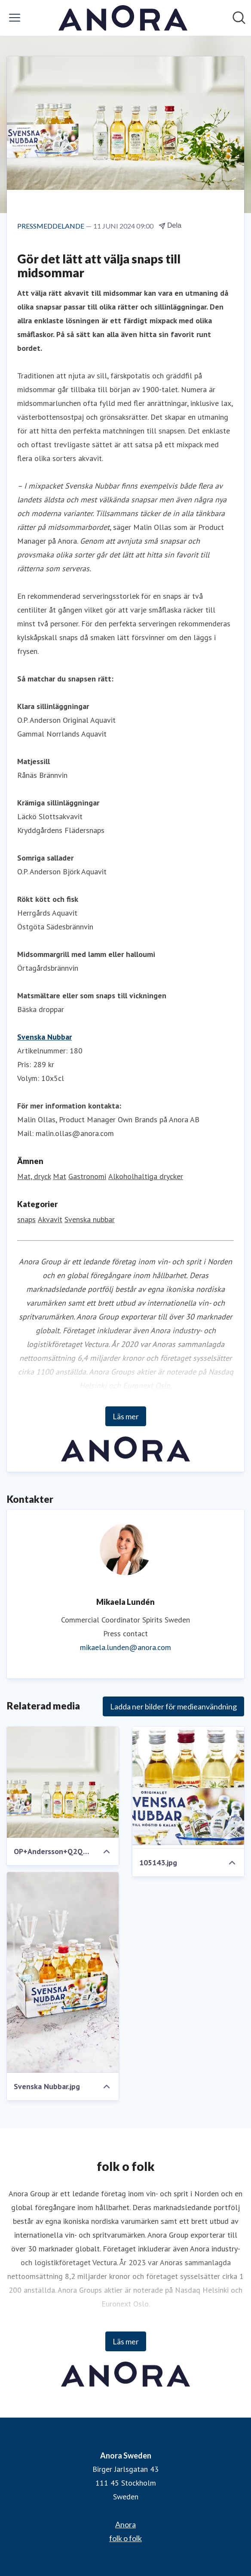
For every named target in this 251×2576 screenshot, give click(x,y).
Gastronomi (87, 1176)
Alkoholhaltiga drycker (145, 1176)
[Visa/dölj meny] (14, 17)
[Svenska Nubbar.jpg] (63, 1972)
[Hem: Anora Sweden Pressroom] (122, 18)
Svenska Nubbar (44, 1037)
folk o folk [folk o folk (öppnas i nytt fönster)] (125, 2538)
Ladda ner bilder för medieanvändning (173, 1706)
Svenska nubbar (89, 1219)
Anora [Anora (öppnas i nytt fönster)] (125, 2524)
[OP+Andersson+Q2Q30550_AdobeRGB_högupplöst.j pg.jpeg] (63, 1782)
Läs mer (126, 1416)
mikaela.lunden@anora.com (125, 1647)
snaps (26, 1219)
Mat (59, 1176)
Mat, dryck (34, 1176)
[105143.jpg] (188, 1788)
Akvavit (50, 1219)
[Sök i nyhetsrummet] (239, 18)
